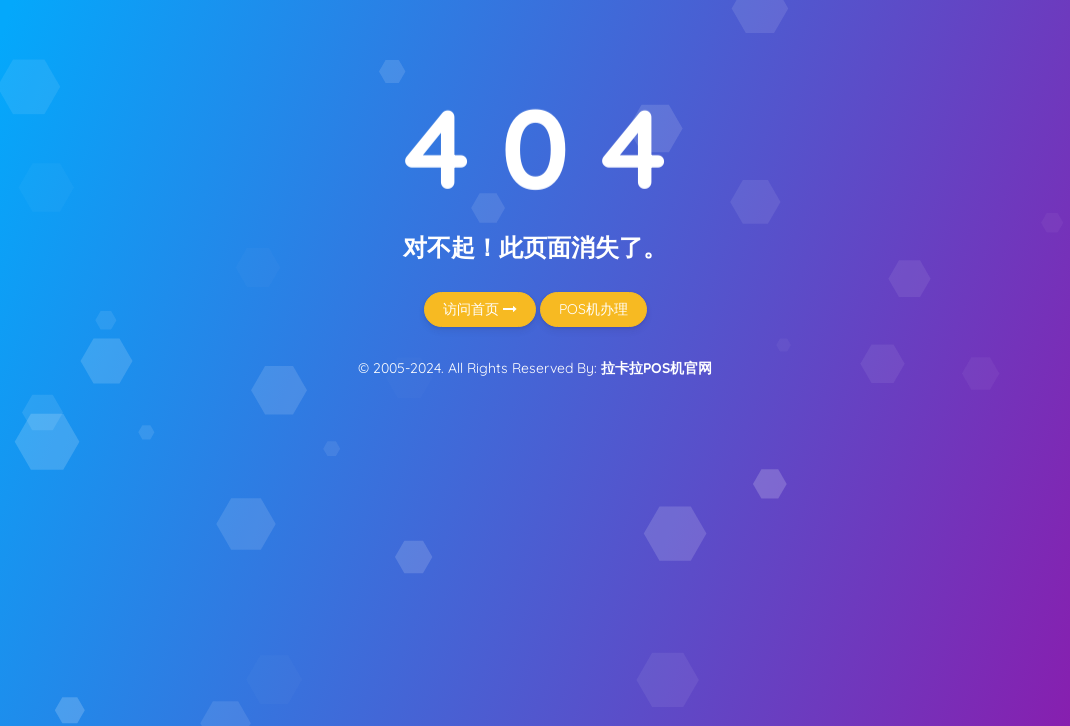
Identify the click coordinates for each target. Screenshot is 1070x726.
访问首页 (480, 309)
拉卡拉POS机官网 (656, 368)
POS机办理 (593, 309)
